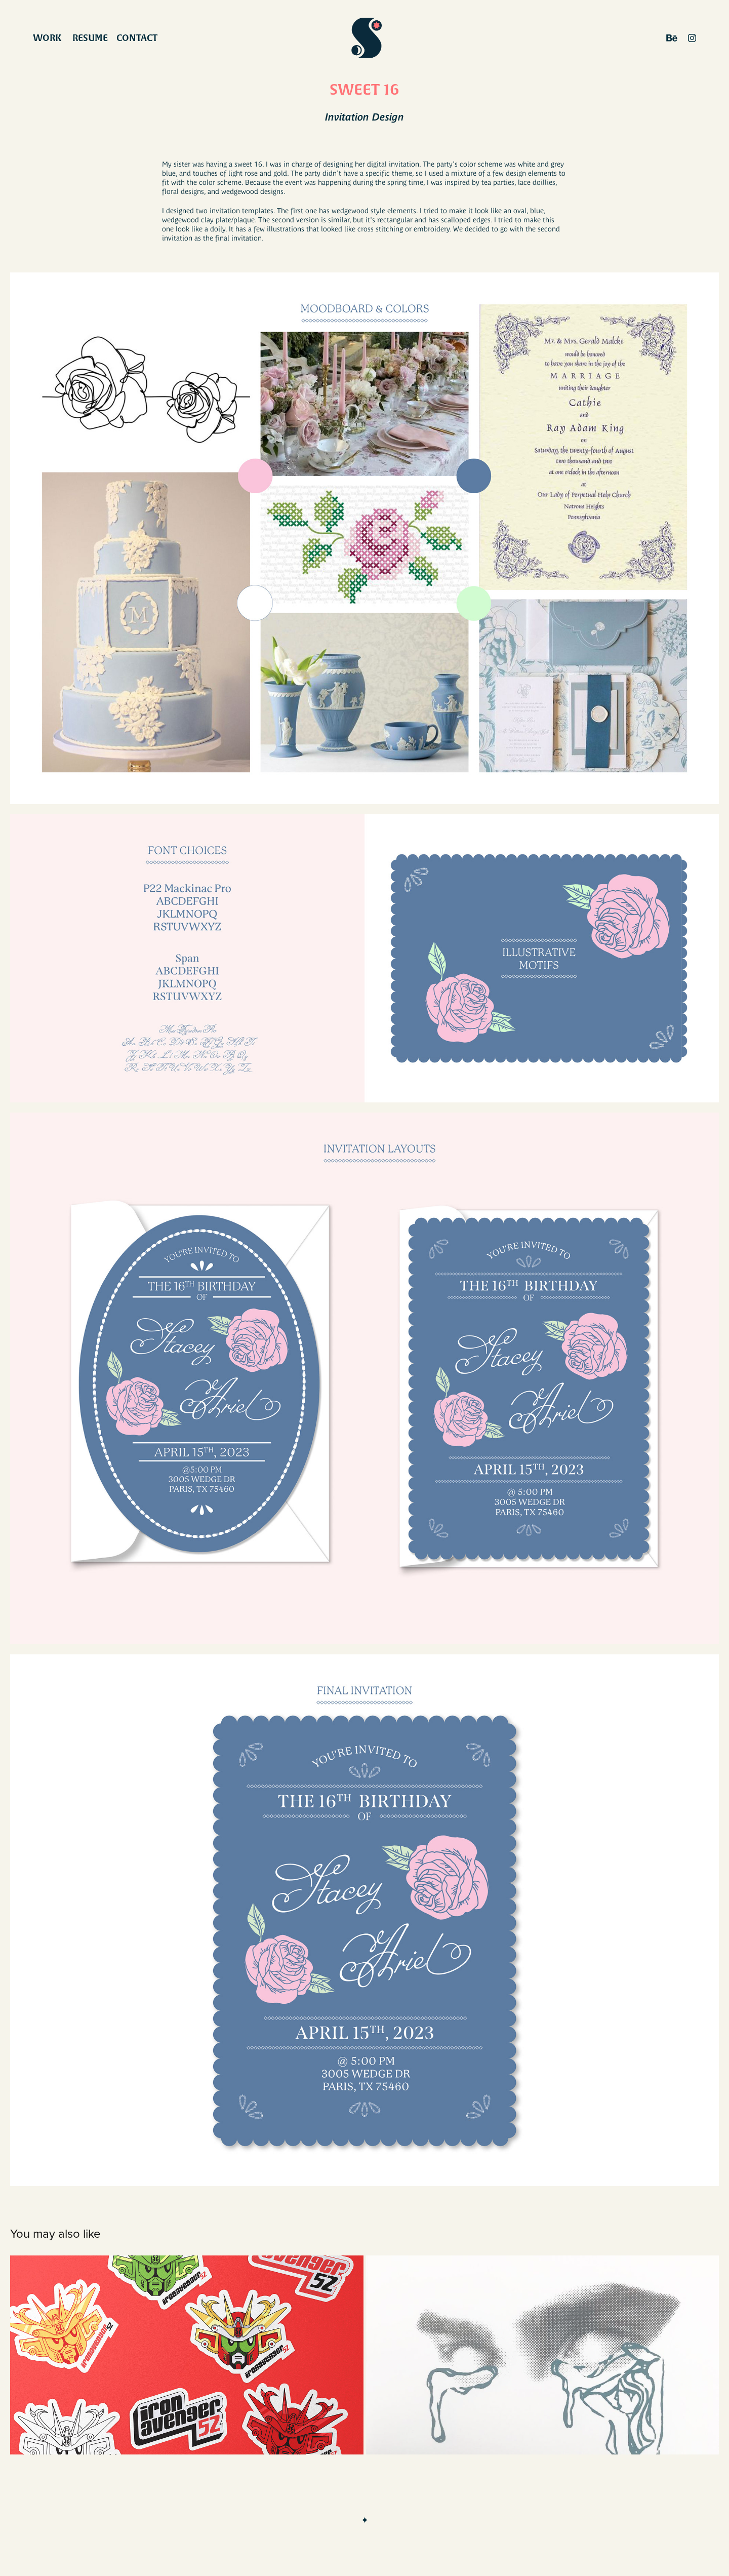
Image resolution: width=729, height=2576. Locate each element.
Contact (136, 38)
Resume (90, 38)
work (47, 38)
